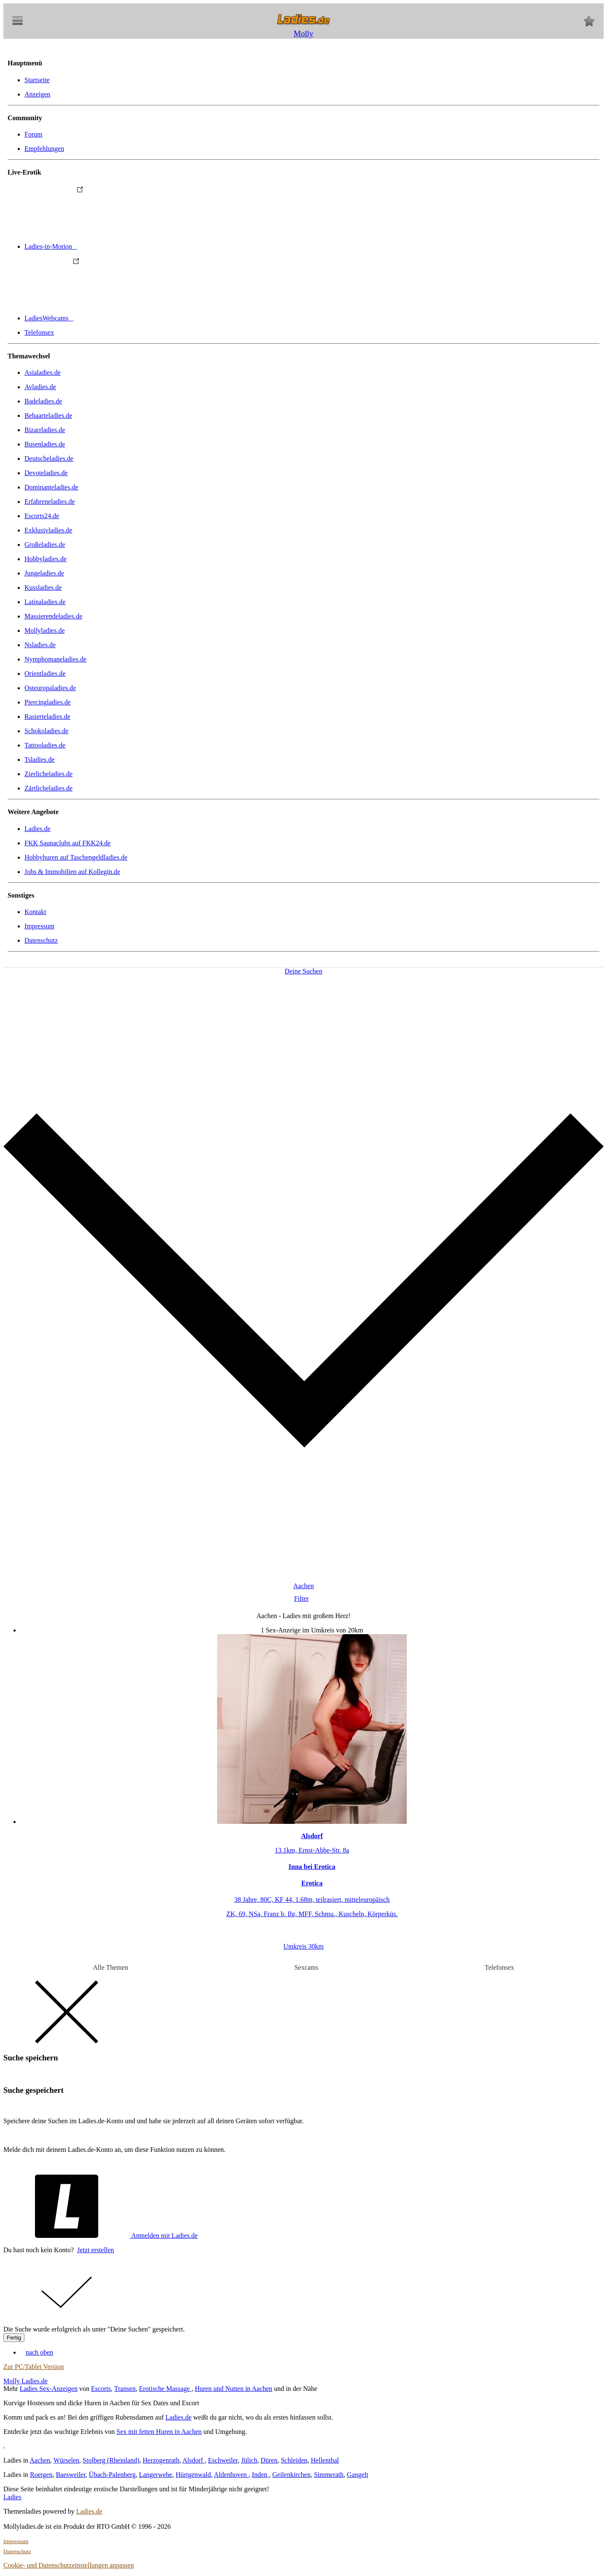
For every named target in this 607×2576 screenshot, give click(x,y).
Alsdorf (194, 2460)
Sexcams (306, 1967)
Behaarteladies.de (48, 415)
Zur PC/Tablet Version (33, 2366)
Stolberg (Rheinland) (111, 2460)
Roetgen (41, 2474)
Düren (269, 2460)
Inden (260, 2474)
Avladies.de (40, 386)
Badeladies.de (43, 401)
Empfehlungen (44, 148)
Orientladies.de (44, 673)
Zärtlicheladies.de (48, 788)
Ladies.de (37, 828)
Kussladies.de (43, 587)
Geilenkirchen (291, 2474)
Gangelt (357, 2474)
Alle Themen (110, 1967)
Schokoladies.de (46, 730)
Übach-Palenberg (112, 2474)
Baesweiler (70, 2474)
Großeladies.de (44, 544)
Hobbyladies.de (45, 558)
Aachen (40, 2460)
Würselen (66, 2460)
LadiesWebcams (112, 318)
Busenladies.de (44, 444)
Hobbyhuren (75, 857)
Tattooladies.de (44, 745)
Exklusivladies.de (48, 530)
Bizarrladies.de (44, 429)
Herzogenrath (160, 2460)
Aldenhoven (231, 2474)
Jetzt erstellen (95, 2249)
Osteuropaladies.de (50, 687)
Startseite (37, 79)
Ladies (12, 2497)
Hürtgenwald (193, 2474)
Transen (125, 2388)
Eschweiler (223, 2460)
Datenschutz (41, 940)
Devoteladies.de (46, 472)
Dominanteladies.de (51, 487)
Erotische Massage (165, 2388)
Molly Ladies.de (25, 2381)
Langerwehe (155, 2474)
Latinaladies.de (44, 601)
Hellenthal (325, 2460)
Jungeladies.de (44, 573)
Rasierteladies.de (47, 716)
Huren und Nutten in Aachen (233, 2388)
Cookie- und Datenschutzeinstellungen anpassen (68, 2565)
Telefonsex (39, 332)
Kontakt (35, 911)
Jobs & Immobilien (72, 871)
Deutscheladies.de (48, 458)
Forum (33, 134)
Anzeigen (37, 94)
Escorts (101, 2388)
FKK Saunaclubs (67, 843)
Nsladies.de (40, 644)
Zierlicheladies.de (48, 773)
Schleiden (294, 2460)
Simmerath (329, 2474)
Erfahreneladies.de (49, 501)
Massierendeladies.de (53, 616)
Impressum (39, 926)
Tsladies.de (39, 759)
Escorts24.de (41, 515)
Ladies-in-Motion (114, 246)
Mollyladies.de (44, 630)
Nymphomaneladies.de (55, 659)
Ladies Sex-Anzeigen (49, 2388)
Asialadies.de (42, 372)
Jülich (249, 2460)
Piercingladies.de (47, 702)
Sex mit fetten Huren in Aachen (158, 2431)
